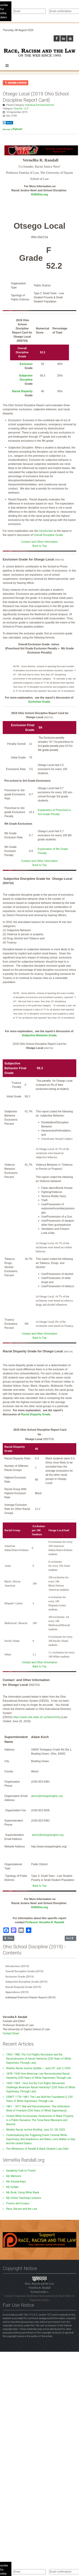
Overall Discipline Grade (48, 534)
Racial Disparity (22, 391)
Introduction (46, 530)
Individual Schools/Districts (39, 105)
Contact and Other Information (39, 541)
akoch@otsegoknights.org (47, 1796)
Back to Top (39, 545)
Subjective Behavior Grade (39, 1035)
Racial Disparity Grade (35, 1414)
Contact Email (11, 2033)
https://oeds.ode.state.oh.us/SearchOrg (36, 1717)
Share (7, 122)
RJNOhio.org (39, 194)
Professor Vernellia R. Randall (44, 1922)
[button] (7, 65)
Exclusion (26, 363)
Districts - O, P (21, 108)
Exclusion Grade (39, 701)
